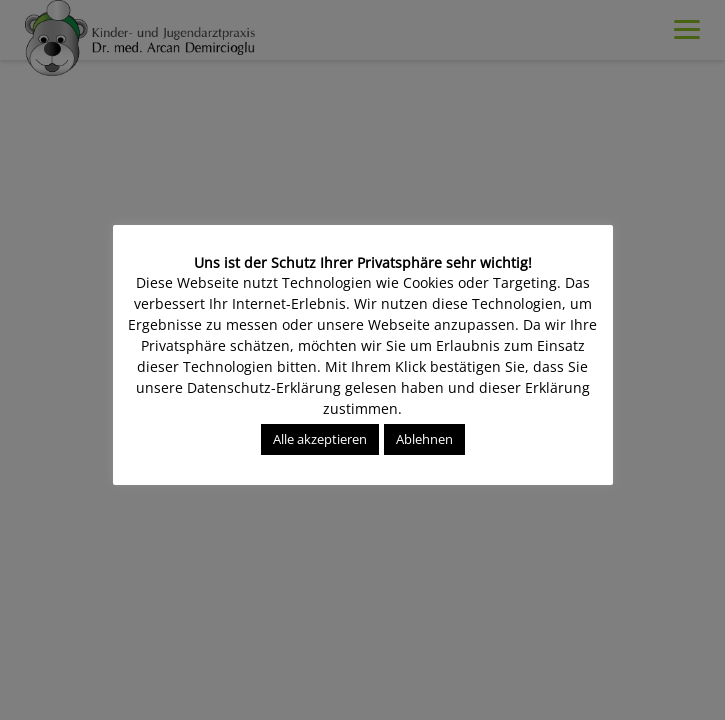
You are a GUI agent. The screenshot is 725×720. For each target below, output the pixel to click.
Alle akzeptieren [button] (320, 439)
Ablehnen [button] (424, 439)
